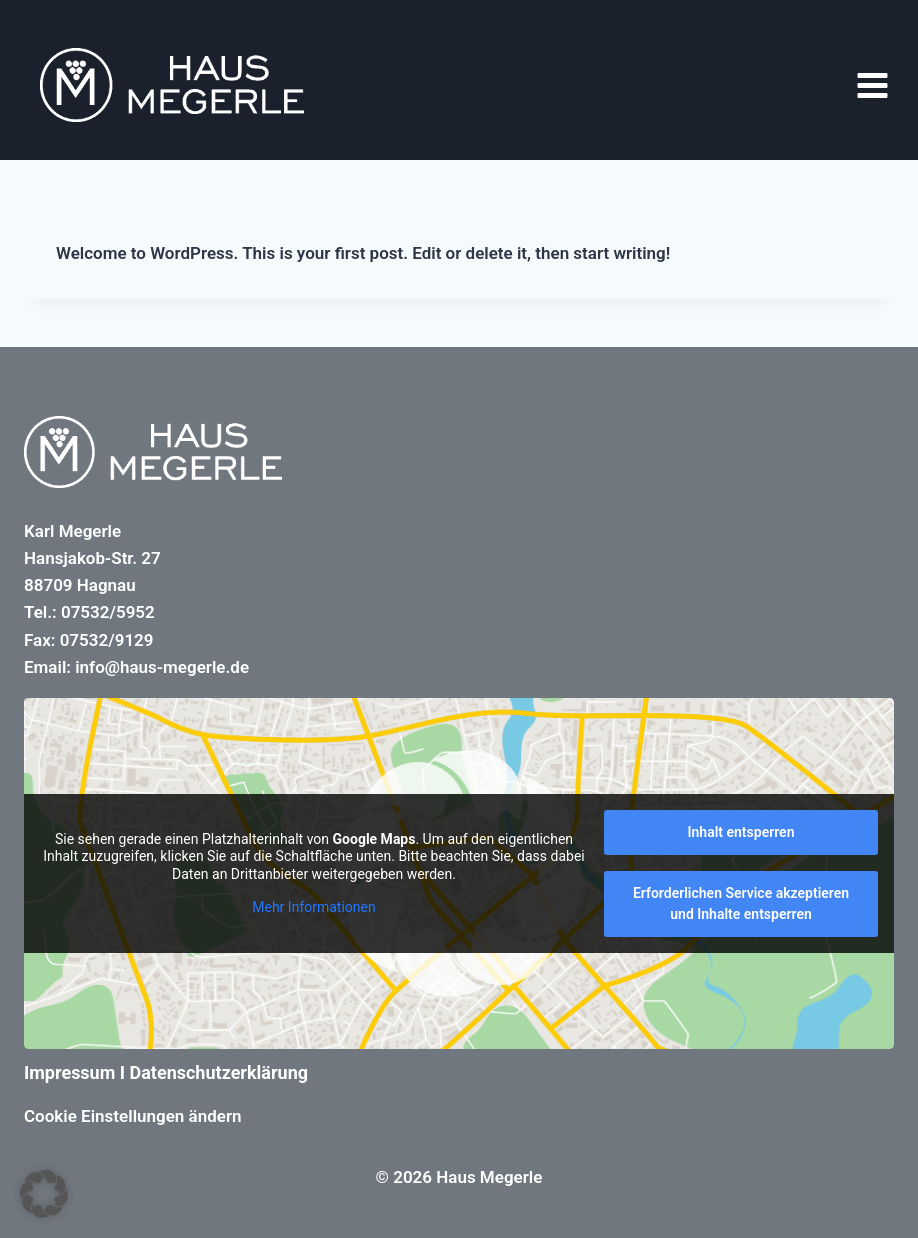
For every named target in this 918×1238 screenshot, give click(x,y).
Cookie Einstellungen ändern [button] (133, 1116)
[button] (44, 1194)
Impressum (69, 1072)
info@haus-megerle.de (162, 667)
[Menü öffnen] (872, 85)
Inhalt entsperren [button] (741, 832)
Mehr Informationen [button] (313, 907)
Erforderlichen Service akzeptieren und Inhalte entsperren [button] (741, 903)
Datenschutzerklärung (219, 1072)
